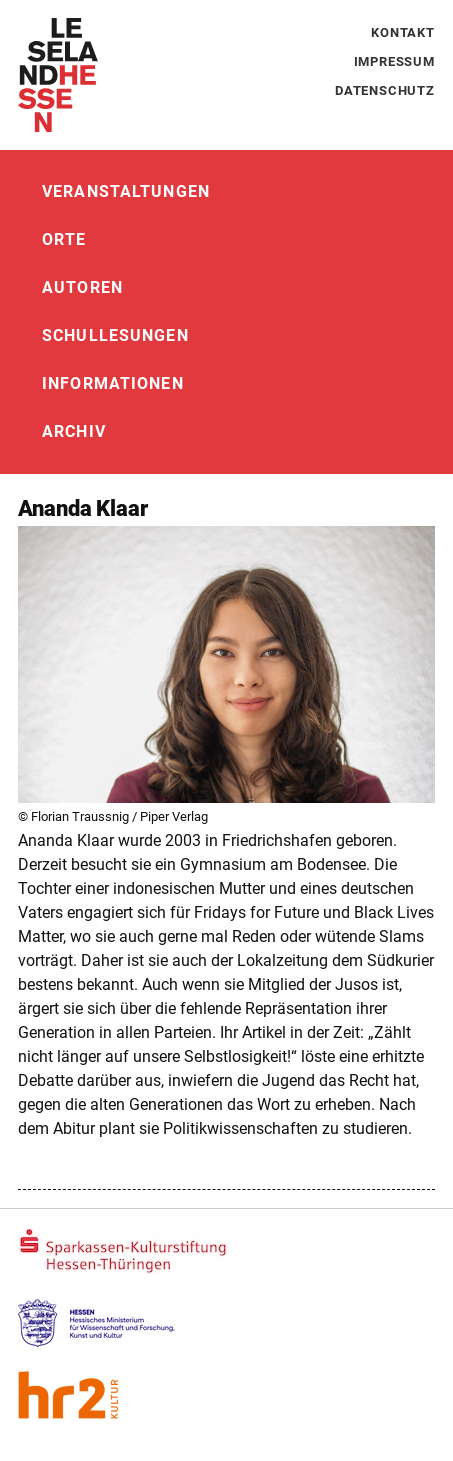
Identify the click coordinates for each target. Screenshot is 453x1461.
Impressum (394, 61)
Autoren (82, 287)
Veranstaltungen (126, 191)
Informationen (113, 383)
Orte (64, 239)
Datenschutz (385, 90)
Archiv (74, 431)
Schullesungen (115, 335)
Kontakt (403, 32)
